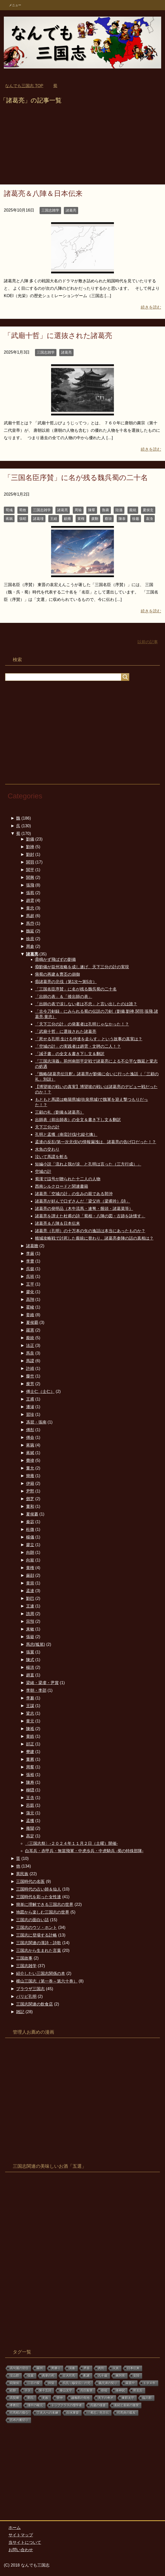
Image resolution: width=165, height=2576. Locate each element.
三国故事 (24, 1958)
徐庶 (30, 939)
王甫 (30, 1399)
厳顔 (30, 1575)
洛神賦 (120, 2390)
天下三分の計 (47, 1127)
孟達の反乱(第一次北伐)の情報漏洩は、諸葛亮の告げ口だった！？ (95, 1142)
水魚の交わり (47, 1149)
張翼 (30, 1652)
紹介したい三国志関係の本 (40, 1973)
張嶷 (30, 1637)
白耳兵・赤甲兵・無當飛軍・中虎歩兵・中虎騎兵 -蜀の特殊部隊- (84, 1851)
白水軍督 (73, 2413)
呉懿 (30, 1269)
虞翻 (94, 519)
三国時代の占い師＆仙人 (38, 1889)
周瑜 (78, 510)
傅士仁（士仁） (40, 1391)
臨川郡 (147, 2398)
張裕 (30, 1775)
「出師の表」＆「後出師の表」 (63, 996)
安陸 (136, 2375)
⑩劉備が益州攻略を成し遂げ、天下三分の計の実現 (82, 967)
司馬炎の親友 (126, 2413)
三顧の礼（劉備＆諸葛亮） (59, 1112)
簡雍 (30, 1476)
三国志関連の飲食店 (34, 2004)
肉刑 (101, 2368)
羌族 (45, 2398)
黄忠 (30, 908)
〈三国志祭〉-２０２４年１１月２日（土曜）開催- (71, 1843)
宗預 (30, 1621)
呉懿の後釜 (98, 2405)
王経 (53, 519)
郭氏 (31, 2398)
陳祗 (30, 1729)
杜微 (30, 1529)
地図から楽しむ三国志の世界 (42, 1912)
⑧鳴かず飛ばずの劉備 (55, 959)
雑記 (20, 2012)
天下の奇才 (105, 2398)
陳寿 (30, 1782)
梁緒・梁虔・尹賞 (42, 1683)
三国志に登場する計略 (36, 1935)
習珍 (30, 1414)
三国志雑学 (50, 210)
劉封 (30, 854)
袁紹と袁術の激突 (126, 2405)
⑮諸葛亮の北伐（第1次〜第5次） (66, 982)
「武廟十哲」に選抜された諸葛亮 (58, 336)
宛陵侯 (14, 2383)
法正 (30, 1345)
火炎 (116, 2368)
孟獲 (30, 1821)
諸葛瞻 (32, 1246)
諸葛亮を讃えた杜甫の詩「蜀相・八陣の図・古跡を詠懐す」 (90, 1216)
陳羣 (91, 510)
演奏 (72, 2368)
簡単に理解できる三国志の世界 (44, 1904)
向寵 (30, 1560)
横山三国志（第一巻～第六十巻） (46, 1981)
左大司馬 (69, 2375)
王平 (30, 1284)
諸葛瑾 (38, 519)
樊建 (30, 1752)
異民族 (22, 1874)
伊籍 (30, 1483)
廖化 (30, 1292)
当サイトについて (24, 2542)
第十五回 (45, 2390)
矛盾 (87, 2368)
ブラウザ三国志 (30, 1989)
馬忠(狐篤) (35, 1644)
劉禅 (30, 847)
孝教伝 (14, 2405)
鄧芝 (30, 1499)
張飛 (30, 885)
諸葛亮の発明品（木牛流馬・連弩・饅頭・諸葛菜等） (84, 1208)
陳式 (30, 1660)
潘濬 (30, 1407)
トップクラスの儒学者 (66, 2405)
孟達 (30, 1591)
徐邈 (135, 519)
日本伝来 (133, 2368)
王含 (30, 1798)
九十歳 (102, 2375)
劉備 (30, 839)
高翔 (30, 1299)
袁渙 (149, 519)
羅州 (40, 2368)
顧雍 (67, 519)
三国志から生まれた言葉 (38, 1950)
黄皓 (30, 1736)
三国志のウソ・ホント (36, 1927)
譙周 (30, 1614)
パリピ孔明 (26, 1996)
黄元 (30, 1721)
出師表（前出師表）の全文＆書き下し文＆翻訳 (78, 1119)
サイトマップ (20, 2535)
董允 (30, 1468)
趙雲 (30, 900)
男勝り (56, 2368)
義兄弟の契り (108, 2383)
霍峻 (30, 1307)
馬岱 (30, 923)
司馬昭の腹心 (19, 2413)
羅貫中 (130, 2383)
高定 (30, 1836)
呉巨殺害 (86, 2390)
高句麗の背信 (19, 2368)
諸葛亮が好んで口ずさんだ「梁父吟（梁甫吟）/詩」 (82, 1201)
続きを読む (151, 307)
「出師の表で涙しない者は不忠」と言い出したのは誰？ (86, 1004)
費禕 (30, 1460)
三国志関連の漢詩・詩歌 (38, 1943)
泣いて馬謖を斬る (51, 1157)
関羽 (30, 862)
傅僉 (30, 1437)
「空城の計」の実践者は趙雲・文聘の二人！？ (78, 1046)
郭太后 (138, 2390)
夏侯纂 (32, 1514)
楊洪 (30, 1667)
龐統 (132, 510)
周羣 (30, 1767)
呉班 (30, 1276)
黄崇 (30, 1583)
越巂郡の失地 (80, 2398)
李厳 (30, 1253)
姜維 (30, 1315)
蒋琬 (9, 519)
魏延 (30, 931)
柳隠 (30, 1790)
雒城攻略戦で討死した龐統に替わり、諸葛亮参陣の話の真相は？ (94, 1238)
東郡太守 (128, 2398)
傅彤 (30, 1430)
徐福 (104, 2390)
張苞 (30, 893)
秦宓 (30, 1522)
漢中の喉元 (35, 2405)
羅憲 (30, 1330)
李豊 (30, 1261)
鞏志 (30, 1713)
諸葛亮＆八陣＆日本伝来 (43, 193)
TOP (24, 86)
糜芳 (30, 1384)
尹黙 (30, 1491)
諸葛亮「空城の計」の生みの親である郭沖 (74, 1194)
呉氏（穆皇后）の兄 (76, 2383)
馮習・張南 (36, 1422)
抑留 (51, 2383)
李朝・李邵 (36, 1690)
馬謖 (30, 1361)
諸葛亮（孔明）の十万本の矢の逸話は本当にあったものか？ (90, 1231)
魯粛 (105, 510)
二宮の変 (34, 2383)
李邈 (30, 1698)
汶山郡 (14, 2375)
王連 (30, 1606)
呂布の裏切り (19, 2420)
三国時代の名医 (30, 1881)
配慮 (87, 2375)
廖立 (30, 1545)
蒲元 (30, 1813)
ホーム (14, 2527)
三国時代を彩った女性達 (38, 1897)
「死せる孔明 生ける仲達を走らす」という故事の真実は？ (88, 1039)
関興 (30, 877)
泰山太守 (66, 2390)
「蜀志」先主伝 (98, 2413)
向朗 (30, 1552)
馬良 (30, 1353)
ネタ (28, 2390)
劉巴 (30, 1598)
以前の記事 (147, 642)
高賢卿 (14, 2398)
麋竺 (30, 1376)
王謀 (30, 1706)
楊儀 (30, 1537)
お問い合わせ (20, 2550)
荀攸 (22, 510)
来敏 (30, 1629)
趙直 (30, 1675)
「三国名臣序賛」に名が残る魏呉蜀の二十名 (76, 478)
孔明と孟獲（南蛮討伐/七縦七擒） (66, 1134)
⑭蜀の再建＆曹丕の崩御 (57, 974)
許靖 (30, 1368)
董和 (30, 1506)
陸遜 (119, 510)
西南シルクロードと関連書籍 (61, 1186)
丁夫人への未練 (47, 2413)
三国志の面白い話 (32, 1920)
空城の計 (43, 1171)
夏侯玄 (148, 510)
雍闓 (30, 1828)
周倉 (30, 946)
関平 (30, 870)
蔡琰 (108, 519)
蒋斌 (30, 1453)
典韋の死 (48, 2375)
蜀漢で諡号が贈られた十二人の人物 (67, 1179)
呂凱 (30, 1805)
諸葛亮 (71, 210)
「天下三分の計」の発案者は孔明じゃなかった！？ (82, 1024)
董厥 (30, 1759)
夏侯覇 (32, 1322)
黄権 (81, 519)
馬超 (30, 916)
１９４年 (149, 2383)
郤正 (30, 1744)
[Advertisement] (82, 146)
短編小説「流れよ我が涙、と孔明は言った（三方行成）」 (88, 1164)
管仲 (60, 2398)
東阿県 (120, 2375)
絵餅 (13, 2390)
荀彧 (9, 510)
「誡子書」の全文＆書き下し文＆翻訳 (69, 1054)
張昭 (22, 519)
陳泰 (122, 519)
